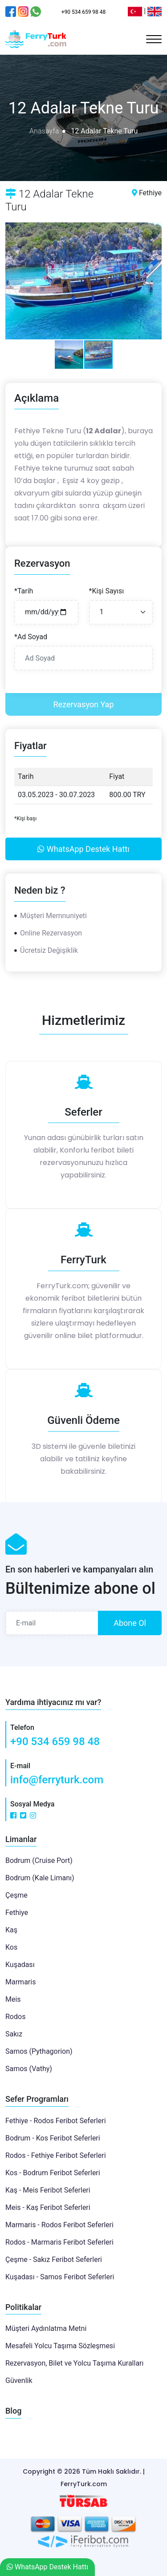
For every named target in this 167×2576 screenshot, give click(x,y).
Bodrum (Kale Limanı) (39, 1878)
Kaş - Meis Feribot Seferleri (47, 2190)
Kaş (11, 1930)
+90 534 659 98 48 (55, 1741)
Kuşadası (20, 1964)
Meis (13, 1999)
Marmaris (20, 1982)
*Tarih (23, 591)
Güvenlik (19, 2380)
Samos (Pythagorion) (39, 2051)
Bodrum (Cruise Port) (39, 1860)
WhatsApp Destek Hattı (83, 849)
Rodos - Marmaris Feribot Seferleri (59, 2242)
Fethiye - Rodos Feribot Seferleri (55, 2120)
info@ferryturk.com (56, 1780)
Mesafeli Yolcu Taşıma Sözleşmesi (60, 2346)
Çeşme (16, 1895)
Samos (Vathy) (28, 2068)
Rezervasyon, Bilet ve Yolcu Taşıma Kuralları (74, 2363)
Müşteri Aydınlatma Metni (45, 2328)
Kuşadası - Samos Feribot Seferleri (59, 2277)
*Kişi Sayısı (106, 591)
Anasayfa (44, 131)
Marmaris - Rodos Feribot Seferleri (59, 2225)
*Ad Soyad (30, 637)
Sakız (13, 2034)
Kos (11, 1947)
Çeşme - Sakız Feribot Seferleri (53, 2259)
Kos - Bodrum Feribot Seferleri (52, 2173)
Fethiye (16, 1912)
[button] (13, 281)
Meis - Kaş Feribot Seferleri (47, 2207)
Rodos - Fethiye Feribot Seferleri (55, 2155)
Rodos (15, 2016)
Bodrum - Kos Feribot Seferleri (52, 2138)
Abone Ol (130, 1623)
